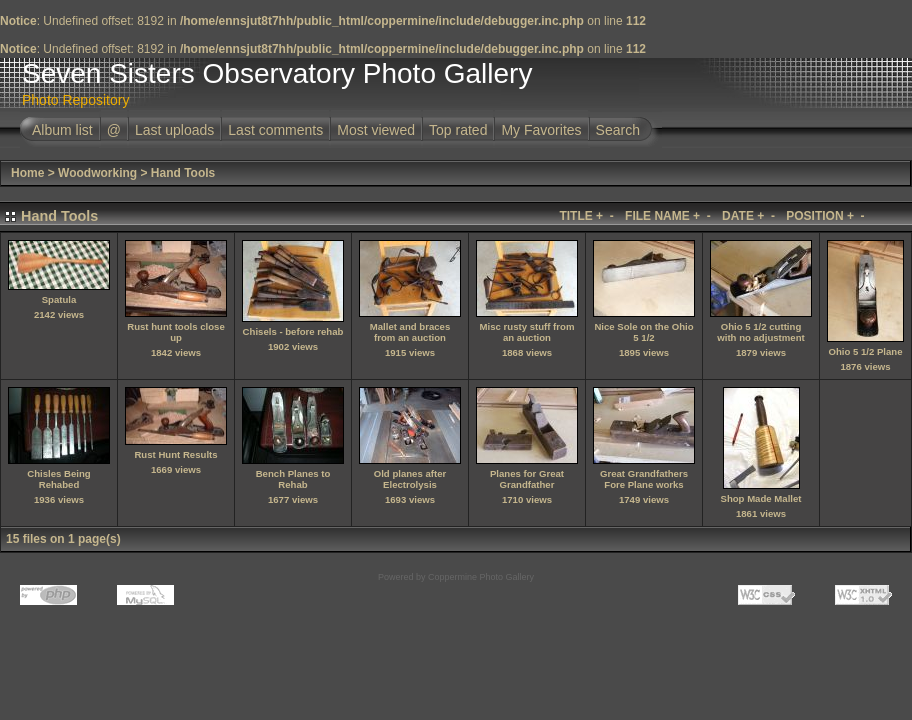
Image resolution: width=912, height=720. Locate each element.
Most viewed (376, 130)
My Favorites (541, 130)
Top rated (458, 130)
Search (618, 130)
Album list (62, 130)
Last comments (275, 130)
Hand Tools (183, 173)
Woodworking (97, 173)
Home (27, 173)
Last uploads (174, 130)
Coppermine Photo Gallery (481, 577)
